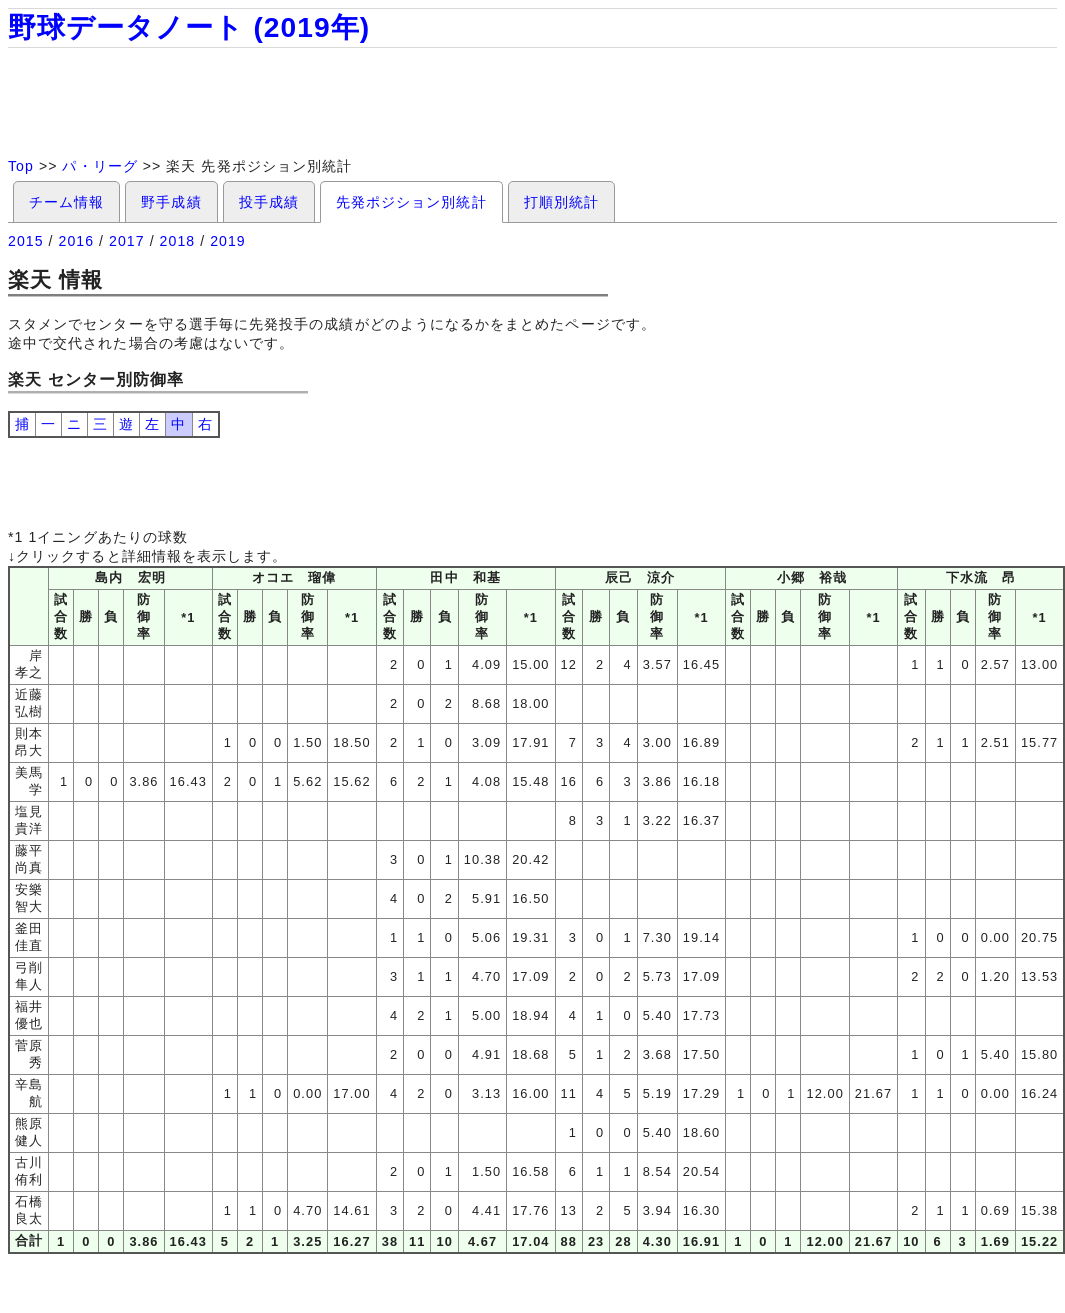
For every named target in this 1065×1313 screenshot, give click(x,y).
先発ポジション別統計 (411, 202)
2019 (228, 241)
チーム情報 (66, 202)
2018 (178, 241)
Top (21, 166)
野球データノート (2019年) (189, 27)
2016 (77, 241)
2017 (127, 241)
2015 (26, 241)
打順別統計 (561, 202)
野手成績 (171, 202)
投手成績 (269, 202)
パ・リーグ (99, 166)
